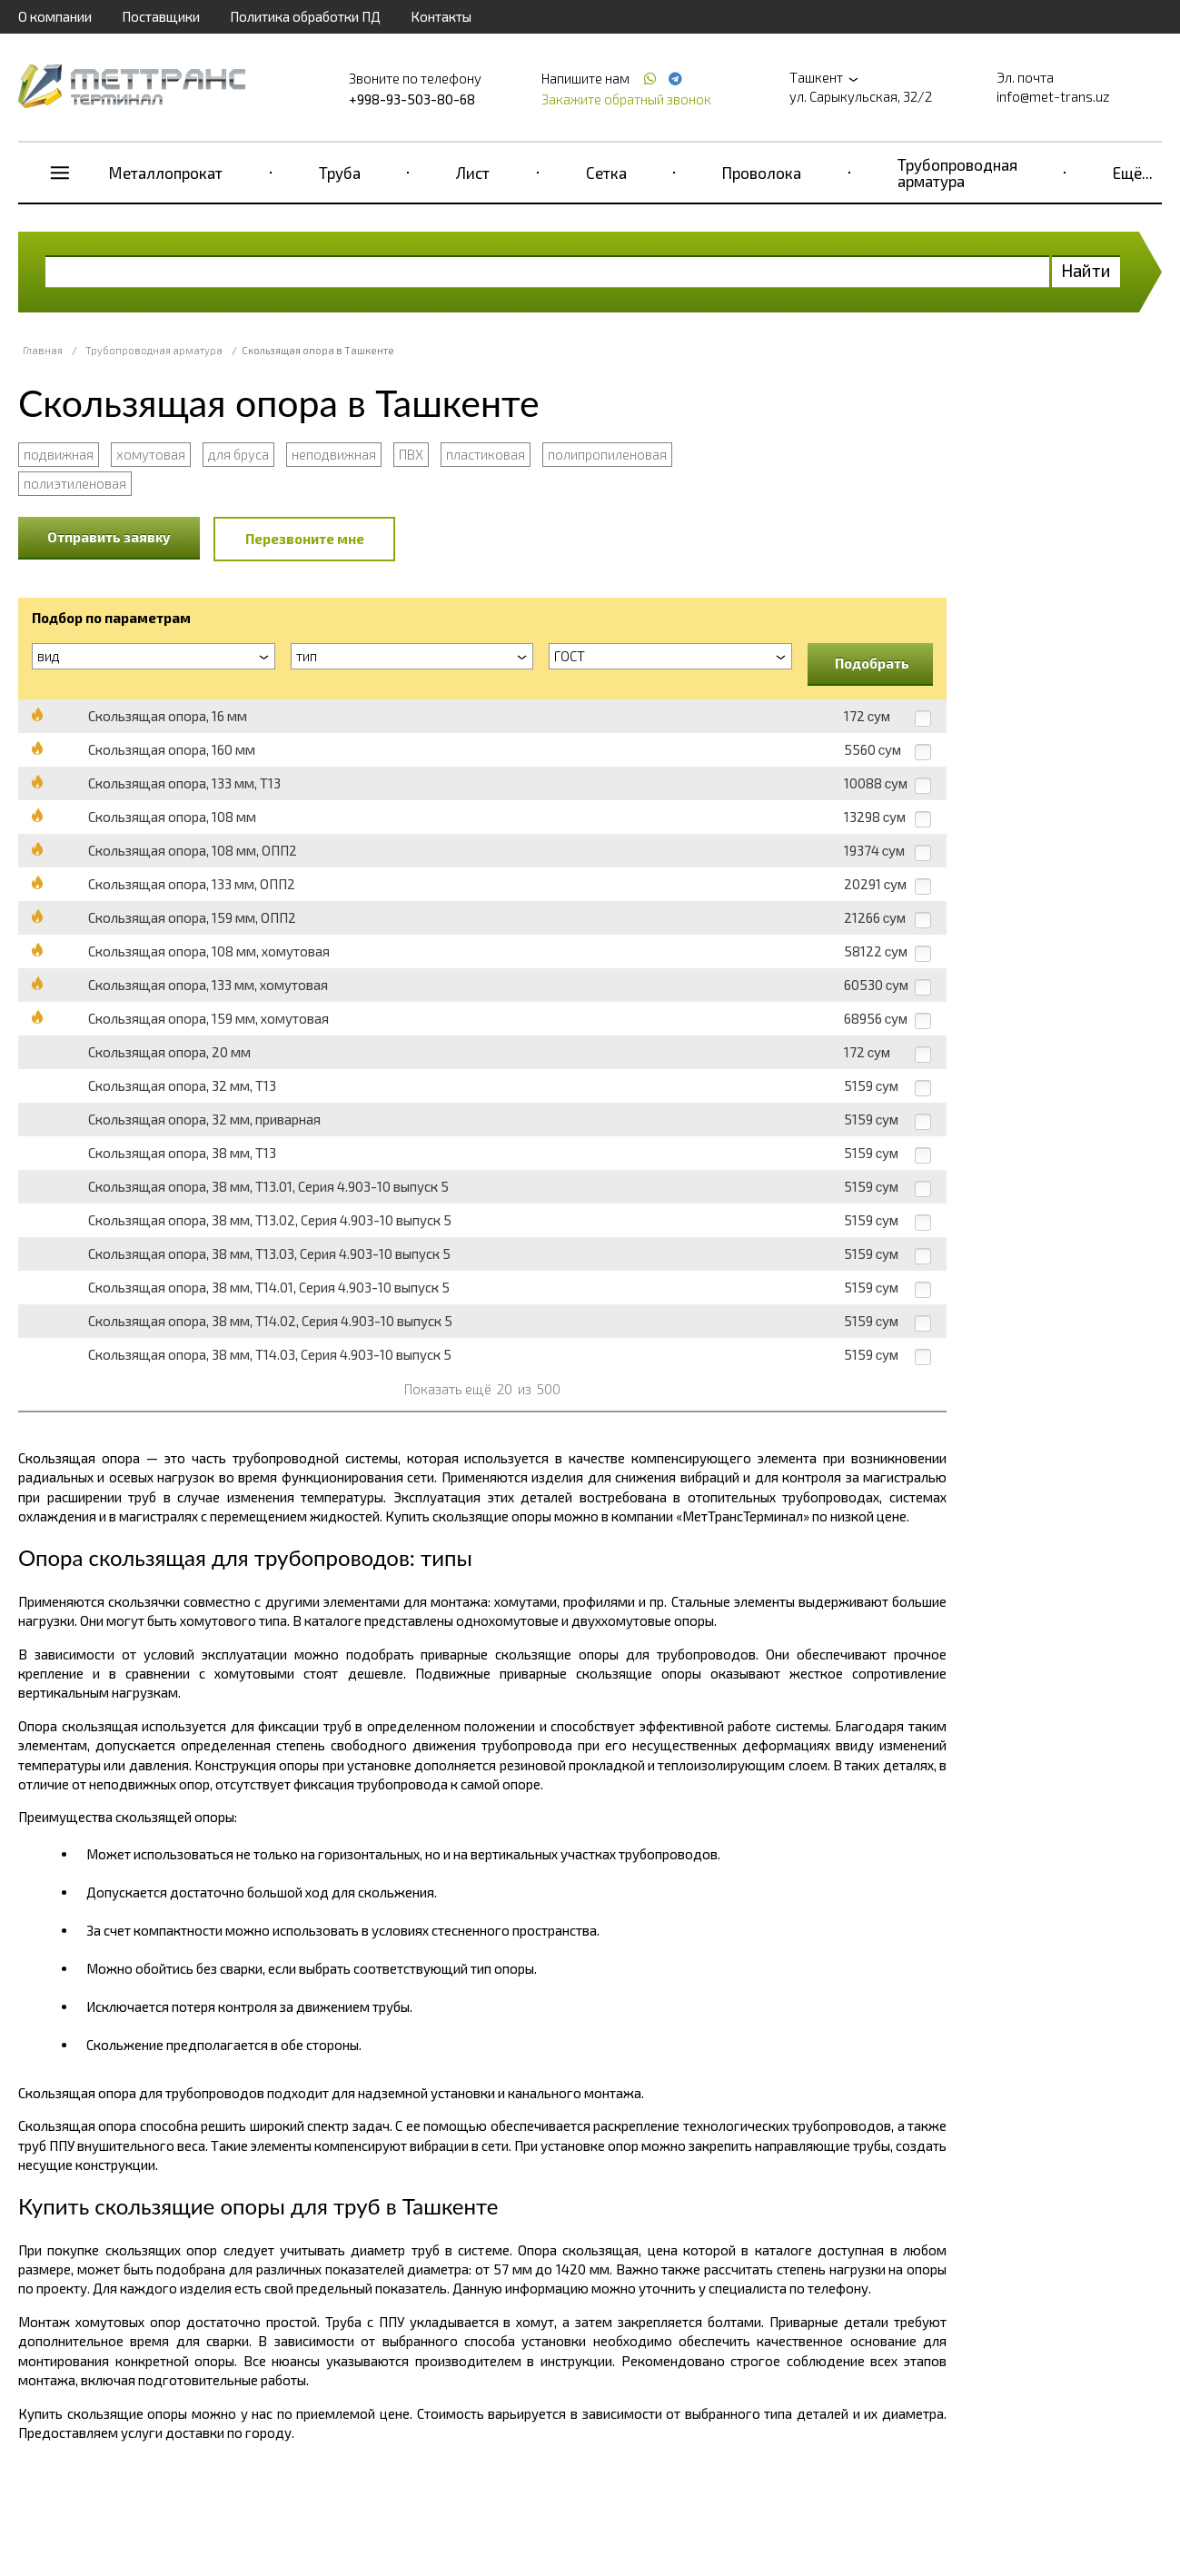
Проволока (761, 172)
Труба (340, 172)
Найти (1086, 270)
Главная (43, 350)
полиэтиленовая (75, 483)
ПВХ (411, 454)
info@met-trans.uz (1053, 96)
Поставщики (161, 16)
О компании (55, 16)
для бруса (238, 454)
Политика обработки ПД (305, 16)
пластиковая (485, 454)
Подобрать (872, 663)
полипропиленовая (607, 454)
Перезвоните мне (304, 538)
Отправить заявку (109, 537)
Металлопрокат (166, 172)
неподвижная (334, 454)
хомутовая (150, 454)
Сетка (606, 172)
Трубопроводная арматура (957, 172)
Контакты (441, 16)
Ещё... (1133, 172)
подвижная (59, 454)
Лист (473, 172)
